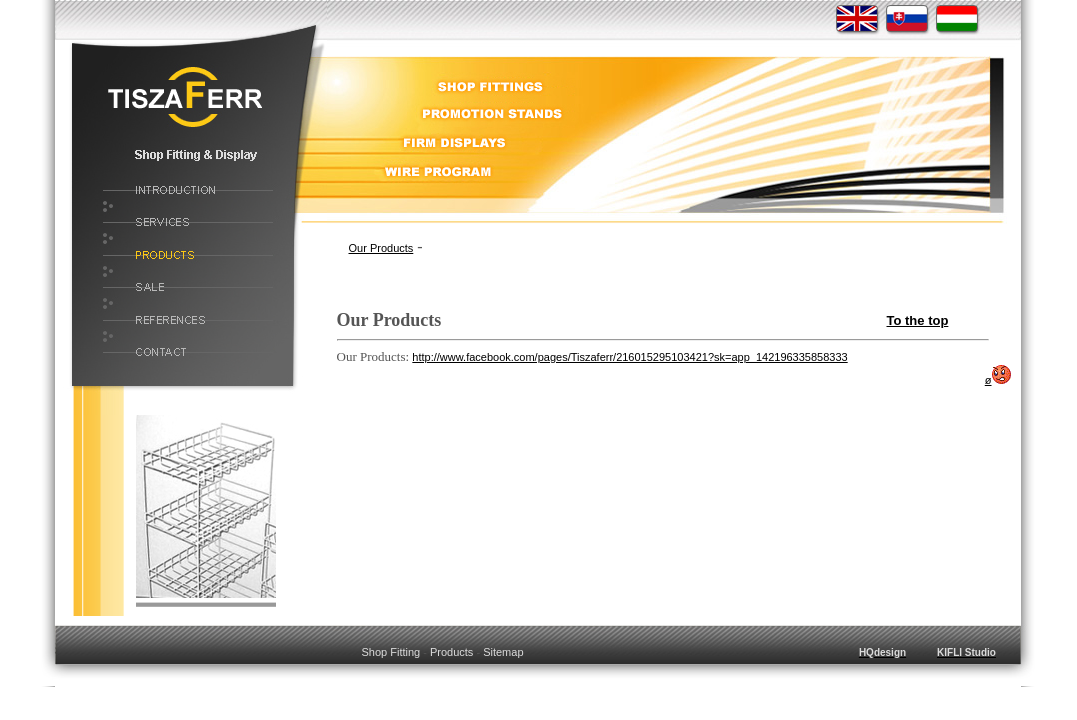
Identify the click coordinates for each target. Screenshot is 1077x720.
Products (451, 652)
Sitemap (503, 652)
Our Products (381, 248)
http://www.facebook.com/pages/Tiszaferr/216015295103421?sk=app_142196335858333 (629, 357)
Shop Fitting (390, 652)
